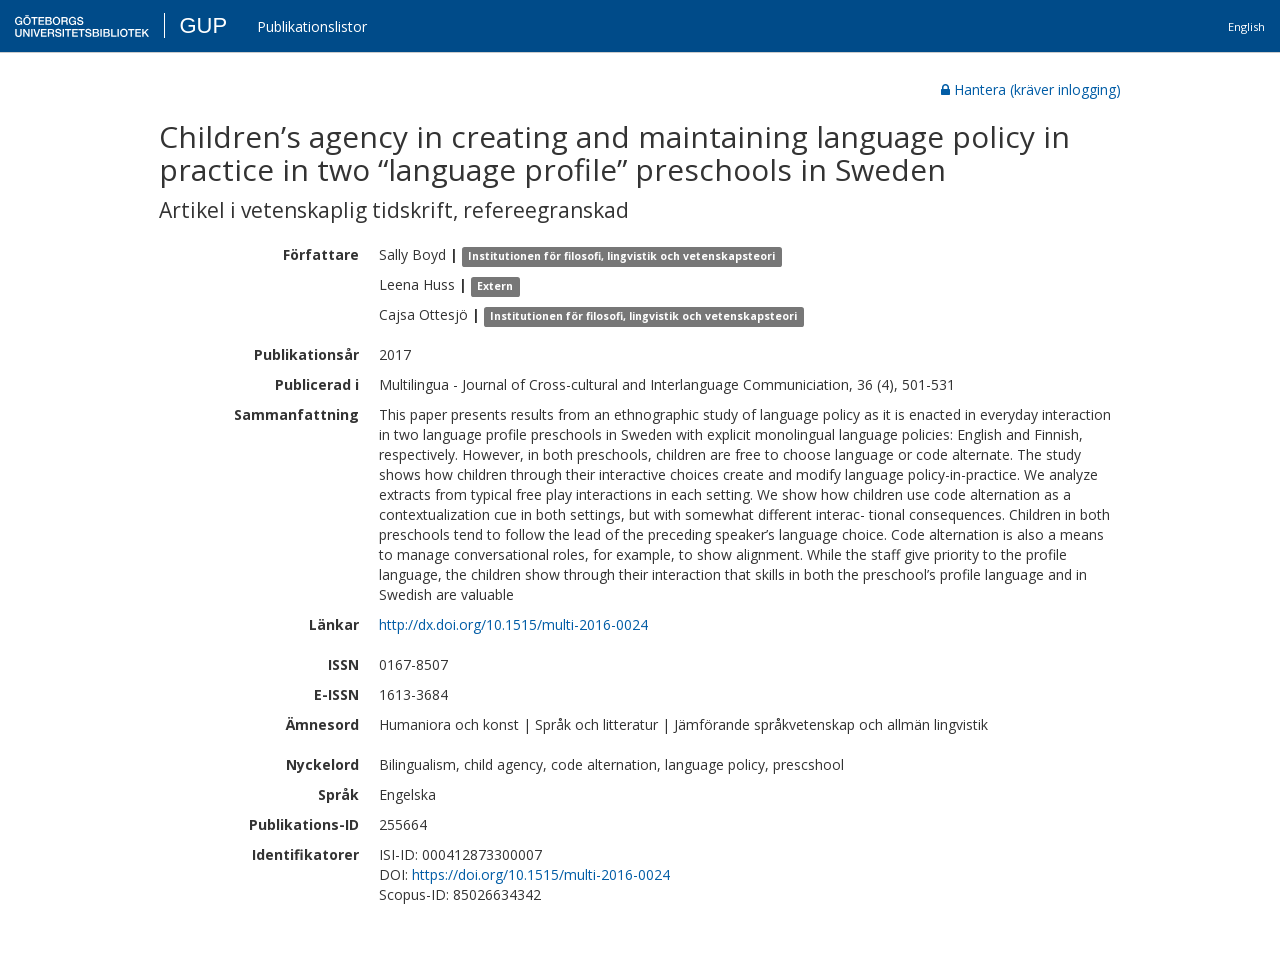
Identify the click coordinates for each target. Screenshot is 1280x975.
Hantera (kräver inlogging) (1031, 89)
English (1246, 26)
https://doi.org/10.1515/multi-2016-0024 (541, 874)
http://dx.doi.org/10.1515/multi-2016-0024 (513, 624)
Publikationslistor (312, 26)
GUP (203, 25)
